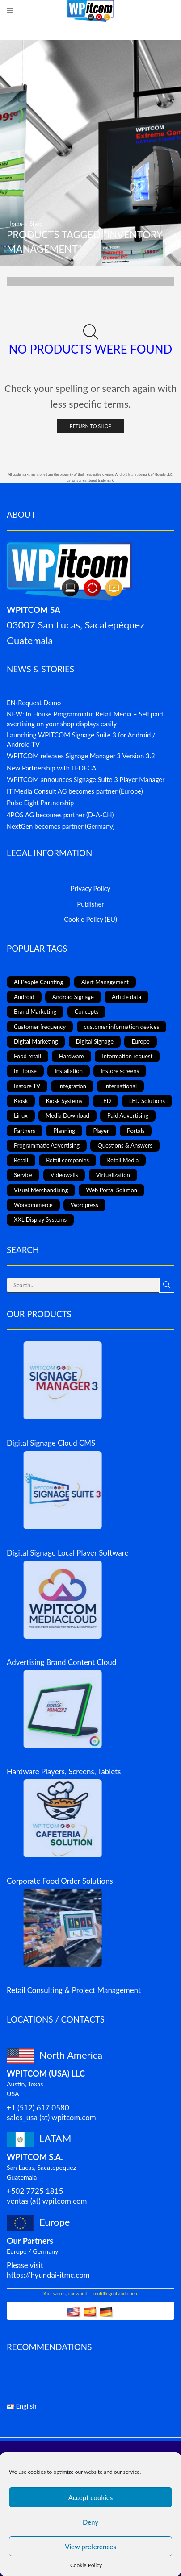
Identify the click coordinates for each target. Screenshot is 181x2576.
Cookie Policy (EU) (90, 919)
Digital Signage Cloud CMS (51, 1443)
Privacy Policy (90, 888)
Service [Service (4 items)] (23, 1174)
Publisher (90, 904)
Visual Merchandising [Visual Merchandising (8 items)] (41, 1190)
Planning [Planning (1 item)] (64, 1130)
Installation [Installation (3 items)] (69, 1070)
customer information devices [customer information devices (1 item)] (122, 1026)
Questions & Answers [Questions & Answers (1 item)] (124, 1145)
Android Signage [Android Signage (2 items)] (73, 996)
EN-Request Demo (34, 703)
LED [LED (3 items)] (105, 1100)
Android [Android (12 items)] (24, 996)
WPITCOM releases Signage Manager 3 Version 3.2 (81, 756)
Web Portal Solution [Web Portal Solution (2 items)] (111, 1190)
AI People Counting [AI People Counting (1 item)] (38, 982)
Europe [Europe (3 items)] (140, 1041)
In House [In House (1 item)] (25, 1070)
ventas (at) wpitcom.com (47, 2201)
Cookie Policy (86, 2565)
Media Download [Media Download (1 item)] (67, 1115)
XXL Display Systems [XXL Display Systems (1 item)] (40, 1219)
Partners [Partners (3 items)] (24, 1130)
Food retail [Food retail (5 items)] (27, 1056)
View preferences (90, 2547)
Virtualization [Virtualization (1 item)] (113, 1174)
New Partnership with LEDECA (51, 768)
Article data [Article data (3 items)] (126, 996)
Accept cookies (90, 2497)
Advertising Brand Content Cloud (61, 1662)
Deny (90, 2522)
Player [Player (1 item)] (101, 1130)
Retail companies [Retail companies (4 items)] (67, 1160)
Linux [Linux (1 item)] (21, 1115)
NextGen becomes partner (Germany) (61, 826)
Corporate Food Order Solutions (60, 1880)
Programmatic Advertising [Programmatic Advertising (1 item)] (47, 1145)
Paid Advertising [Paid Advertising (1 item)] (127, 1115)
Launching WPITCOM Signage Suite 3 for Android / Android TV (81, 739)
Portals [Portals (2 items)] (135, 1130)
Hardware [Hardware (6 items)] (71, 1056)
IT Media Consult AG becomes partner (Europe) (75, 791)
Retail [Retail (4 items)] (21, 1160)
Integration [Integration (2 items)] (72, 1086)
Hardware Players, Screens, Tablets (64, 1771)
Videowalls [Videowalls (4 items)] (64, 1174)
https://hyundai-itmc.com (48, 2275)
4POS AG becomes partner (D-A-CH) (60, 815)
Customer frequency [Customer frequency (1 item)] (40, 1026)
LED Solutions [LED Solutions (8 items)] (147, 1100)
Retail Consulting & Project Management (74, 1990)
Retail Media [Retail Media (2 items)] (123, 1160)
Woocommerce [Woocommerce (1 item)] (33, 1204)
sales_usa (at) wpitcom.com (51, 2117)
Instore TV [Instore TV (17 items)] (27, 1086)
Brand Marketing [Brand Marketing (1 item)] (35, 1011)
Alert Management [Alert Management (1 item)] (105, 982)
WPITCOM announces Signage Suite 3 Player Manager (86, 779)
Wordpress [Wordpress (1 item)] (84, 1204)
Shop (35, 223)
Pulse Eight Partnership (40, 803)
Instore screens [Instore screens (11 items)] (120, 1070)
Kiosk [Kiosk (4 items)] (21, 1100)
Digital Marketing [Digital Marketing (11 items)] (36, 1041)
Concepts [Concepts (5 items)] (87, 1011)
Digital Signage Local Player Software (68, 1552)
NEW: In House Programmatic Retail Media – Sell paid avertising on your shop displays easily (85, 718)
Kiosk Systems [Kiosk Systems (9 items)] (64, 1100)
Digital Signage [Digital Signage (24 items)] (95, 1041)
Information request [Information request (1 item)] (127, 1056)
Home (15, 223)
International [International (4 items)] (120, 1086)
